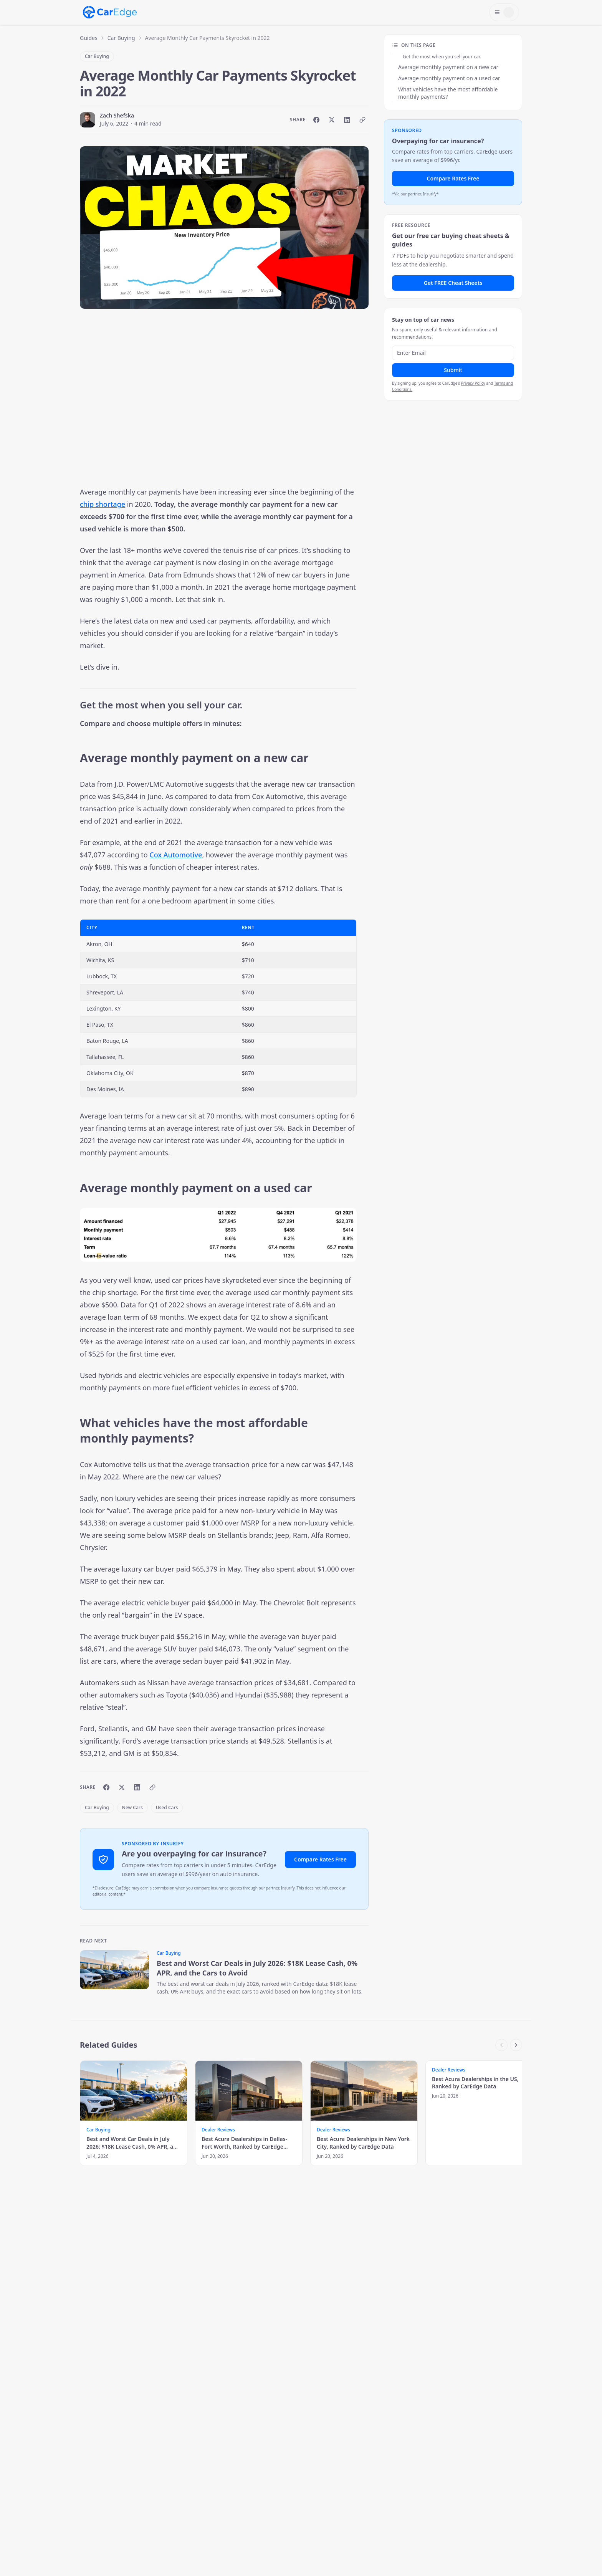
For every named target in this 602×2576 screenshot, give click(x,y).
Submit (453, 370)
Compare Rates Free (320, 1859)
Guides (89, 37)
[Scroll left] (501, 2045)
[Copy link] (362, 120)
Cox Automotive (175, 854)
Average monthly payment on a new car (448, 67)
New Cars (132, 1807)
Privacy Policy (473, 383)
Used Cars (167, 1807)
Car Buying (121, 37)
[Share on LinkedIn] (347, 120)
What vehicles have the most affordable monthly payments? (448, 93)
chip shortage (102, 504)
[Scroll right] (516, 2045)
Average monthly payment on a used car (449, 78)
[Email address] (453, 353)
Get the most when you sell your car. (442, 56)
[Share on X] (332, 120)
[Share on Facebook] (316, 120)
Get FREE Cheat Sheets (453, 282)
